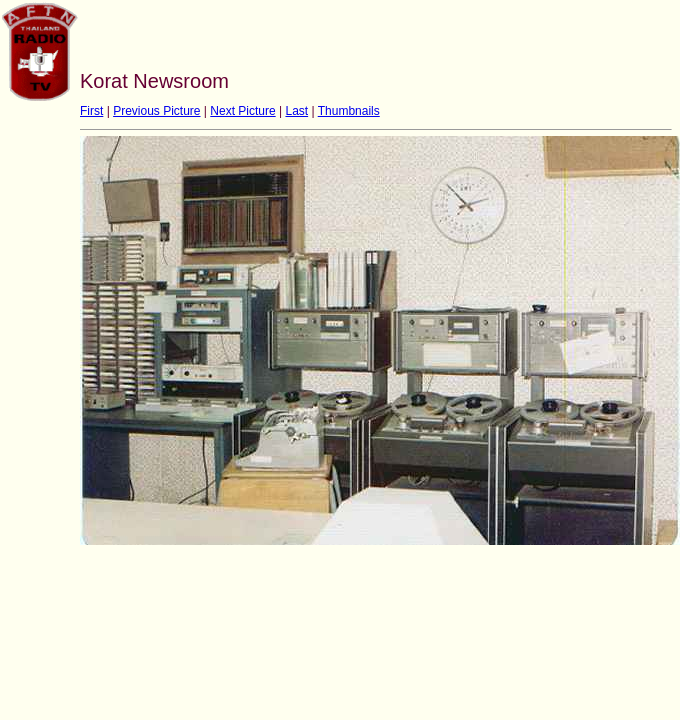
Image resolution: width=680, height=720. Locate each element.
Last (296, 111)
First (91, 111)
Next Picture (242, 111)
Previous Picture (156, 111)
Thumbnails (349, 111)
